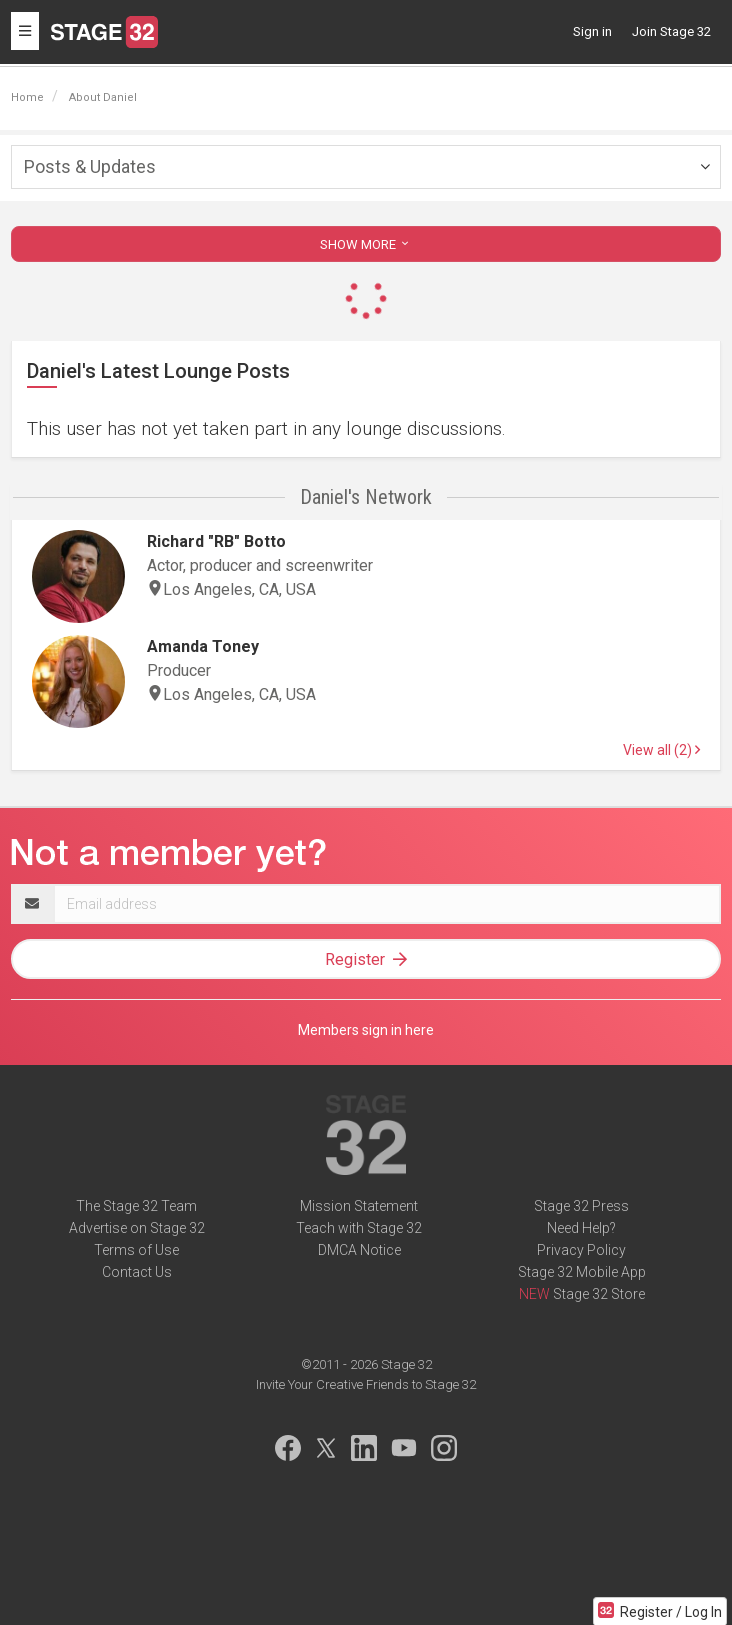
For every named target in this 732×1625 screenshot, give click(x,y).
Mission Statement (359, 1206)
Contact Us (137, 1272)
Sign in (592, 31)
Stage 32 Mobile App (582, 1272)
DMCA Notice (359, 1250)
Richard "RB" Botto (216, 541)
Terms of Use (136, 1250)
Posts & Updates (90, 166)
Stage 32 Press (581, 1206)
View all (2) (661, 750)
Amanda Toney (203, 646)
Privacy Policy (581, 1250)
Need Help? (581, 1228)
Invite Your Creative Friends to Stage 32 (366, 1384)
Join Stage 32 (671, 31)
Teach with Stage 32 (359, 1228)
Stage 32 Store (599, 1294)
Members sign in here (366, 1030)
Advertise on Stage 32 (137, 1228)
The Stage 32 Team (136, 1206)
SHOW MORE (366, 244)
